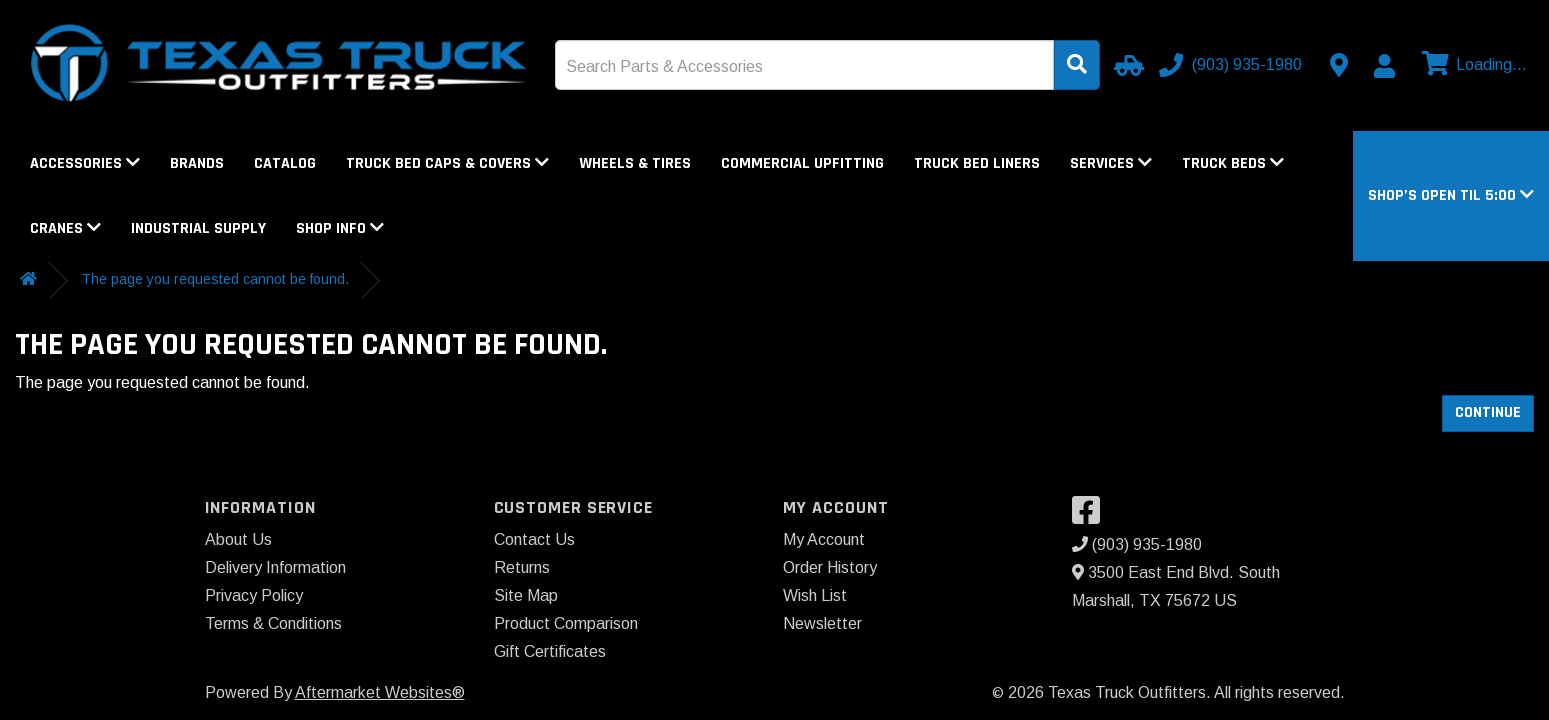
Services (1111, 163)
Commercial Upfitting (802, 163)
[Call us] (1232, 65)
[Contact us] (1339, 65)
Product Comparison (566, 623)
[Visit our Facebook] (1091, 516)
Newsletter (822, 623)
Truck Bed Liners (977, 163)
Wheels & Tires (635, 163)
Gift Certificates (550, 651)
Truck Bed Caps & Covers (447, 163)
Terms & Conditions (273, 623)
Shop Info (340, 228)
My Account (824, 539)
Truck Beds (1233, 163)
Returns (522, 567)
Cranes (65, 228)
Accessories (85, 163)
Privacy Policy (254, 595)
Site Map (526, 595)
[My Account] (1384, 66)
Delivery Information (275, 567)
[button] (1451, 195)
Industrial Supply (198, 228)
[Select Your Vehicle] (1126, 65)
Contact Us (534, 539)
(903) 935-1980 (1137, 544)
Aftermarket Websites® (380, 692)
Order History (830, 567)
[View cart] (1472, 65)
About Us (238, 539)
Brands (197, 163)
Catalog (285, 163)
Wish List (815, 595)
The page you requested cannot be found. (215, 279)
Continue (1488, 412)
